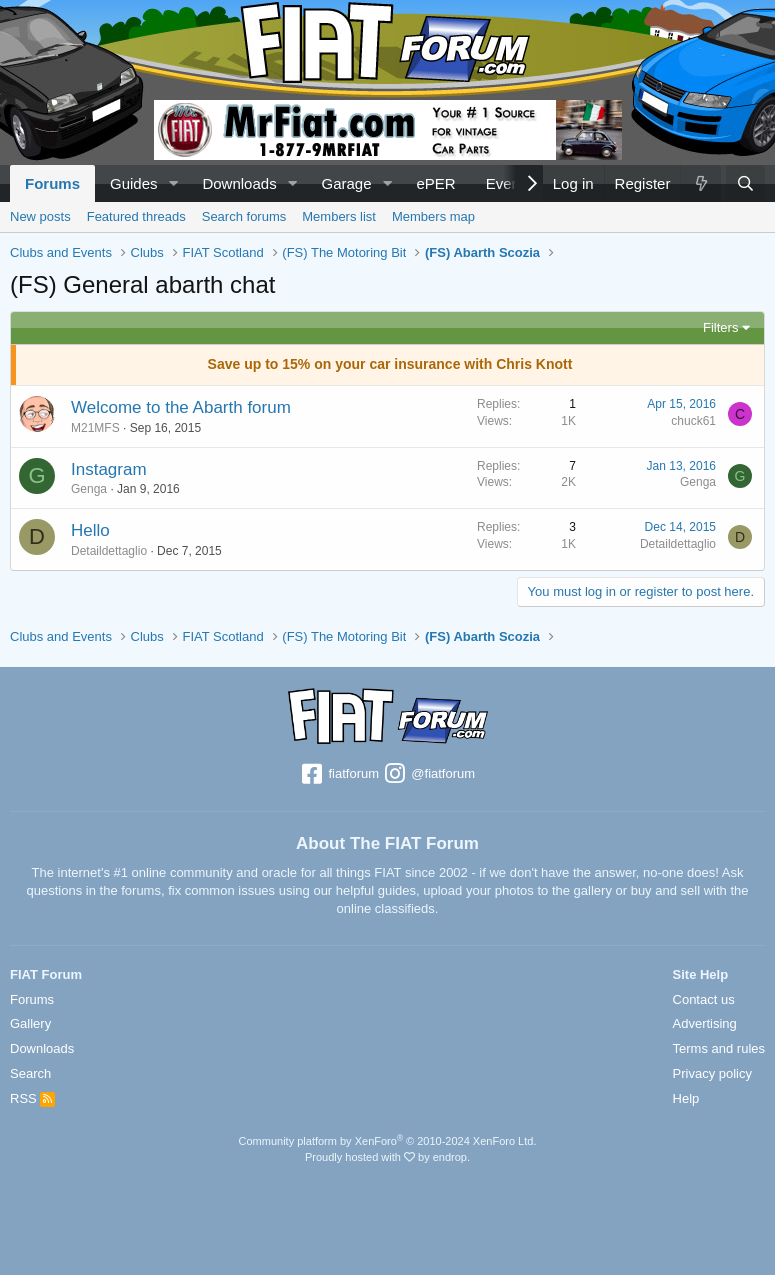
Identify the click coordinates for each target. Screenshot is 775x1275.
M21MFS (95, 428)
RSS (32, 1098)
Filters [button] (720, 327)
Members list (339, 216)
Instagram (109, 469)
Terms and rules (719, 1048)
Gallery (30, 1023)
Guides (134, 183)
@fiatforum (429, 775)
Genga (89, 489)
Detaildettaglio (109, 551)
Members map (433, 216)
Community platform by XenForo (388, 1141)
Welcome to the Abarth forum (181, 407)
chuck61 (693, 421)
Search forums (244, 216)
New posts (40, 216)
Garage (347, 183)
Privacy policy (712, 1073)
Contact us (704, 999)
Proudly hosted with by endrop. (387, 1157)
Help (686, 1098)
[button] (173, 183)
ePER (435, 183)
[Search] (745, 183)
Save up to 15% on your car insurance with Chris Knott (390, 364)
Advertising (705, 1023)
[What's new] (700, 183)
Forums (52, 183)
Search (30, 1073)
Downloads (239, 183)
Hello (90, 530)
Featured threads (136, 216)
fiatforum (339, 775)
